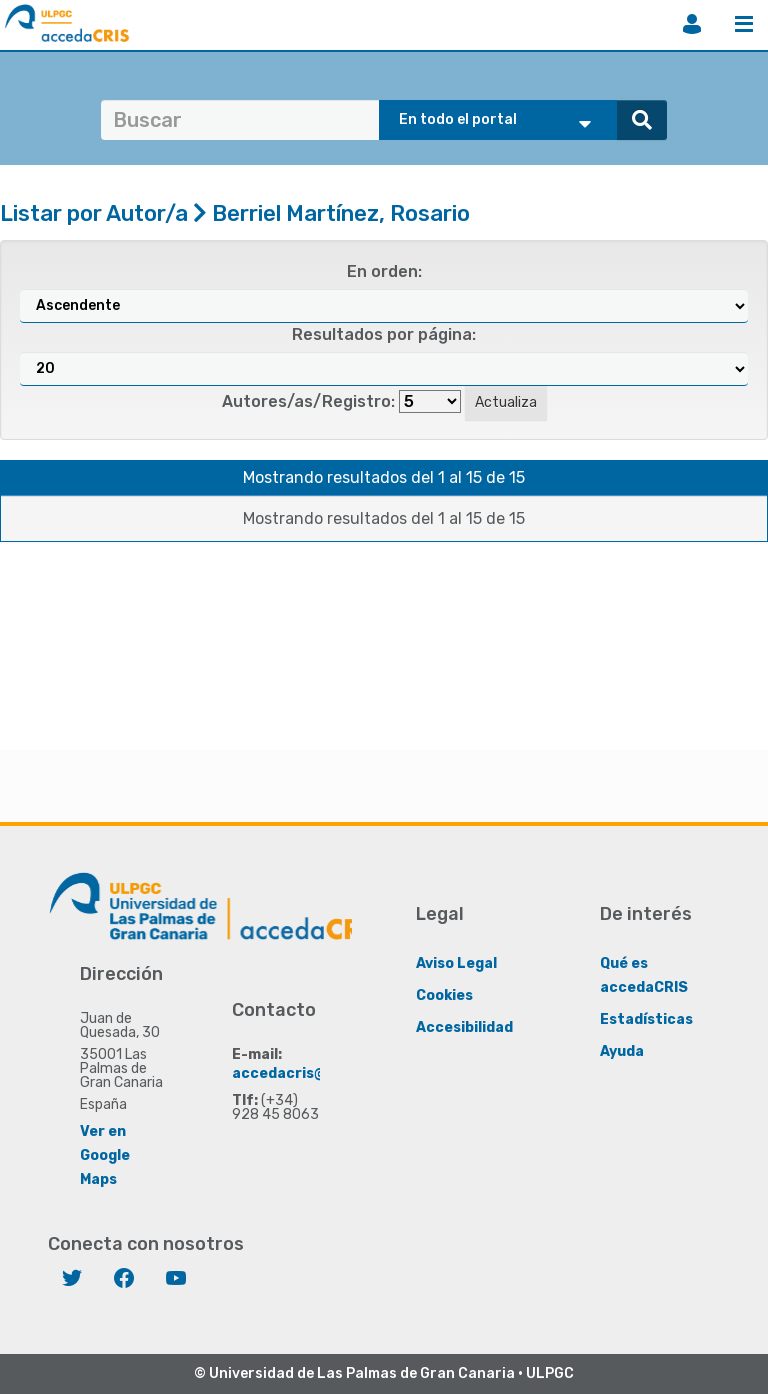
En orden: (384, 271)
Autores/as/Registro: (308, 401)
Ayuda (622, 1051)
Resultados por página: (384, 334)
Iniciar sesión (692, 24)
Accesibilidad (464, 1027)
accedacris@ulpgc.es (309, 1073)
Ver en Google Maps (105, 1155)
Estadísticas (646, 1019)
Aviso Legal (456, 963)
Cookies (444, 995)
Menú (744, 24)
